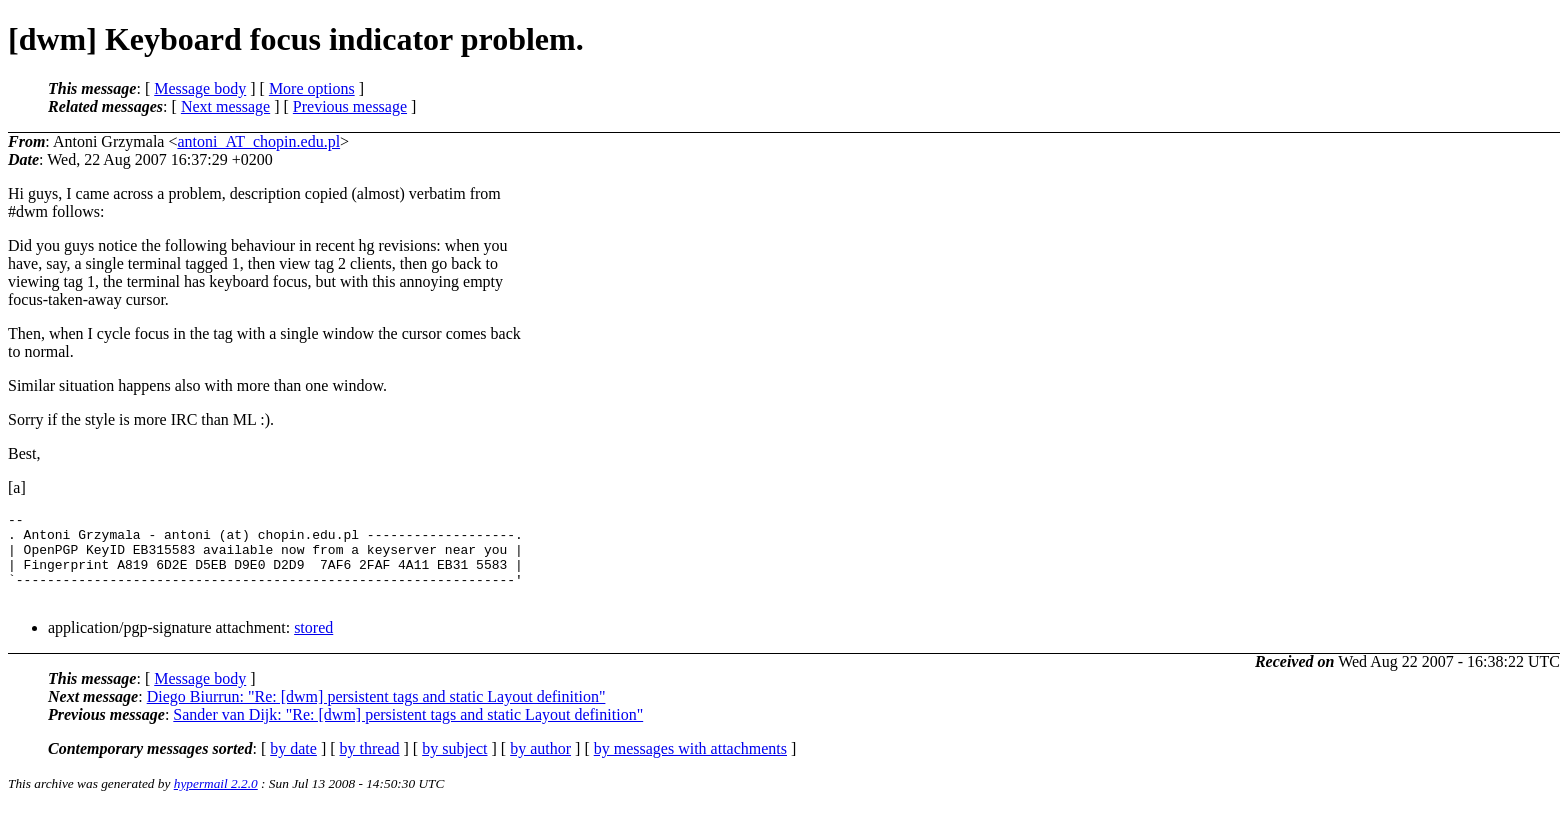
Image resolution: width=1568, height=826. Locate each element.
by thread (370, 766)
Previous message (350, 106)
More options (312, 88)
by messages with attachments (690, 766)
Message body (200, 88)
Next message (225, 106)
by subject (454, 766)
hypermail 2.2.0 (216, 801)
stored (313, 645)
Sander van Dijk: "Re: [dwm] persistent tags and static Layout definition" (408, 732)
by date (293, 766)
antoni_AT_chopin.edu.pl (258, 141)
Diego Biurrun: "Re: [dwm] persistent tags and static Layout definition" (376, 714)
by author (540, 766)
